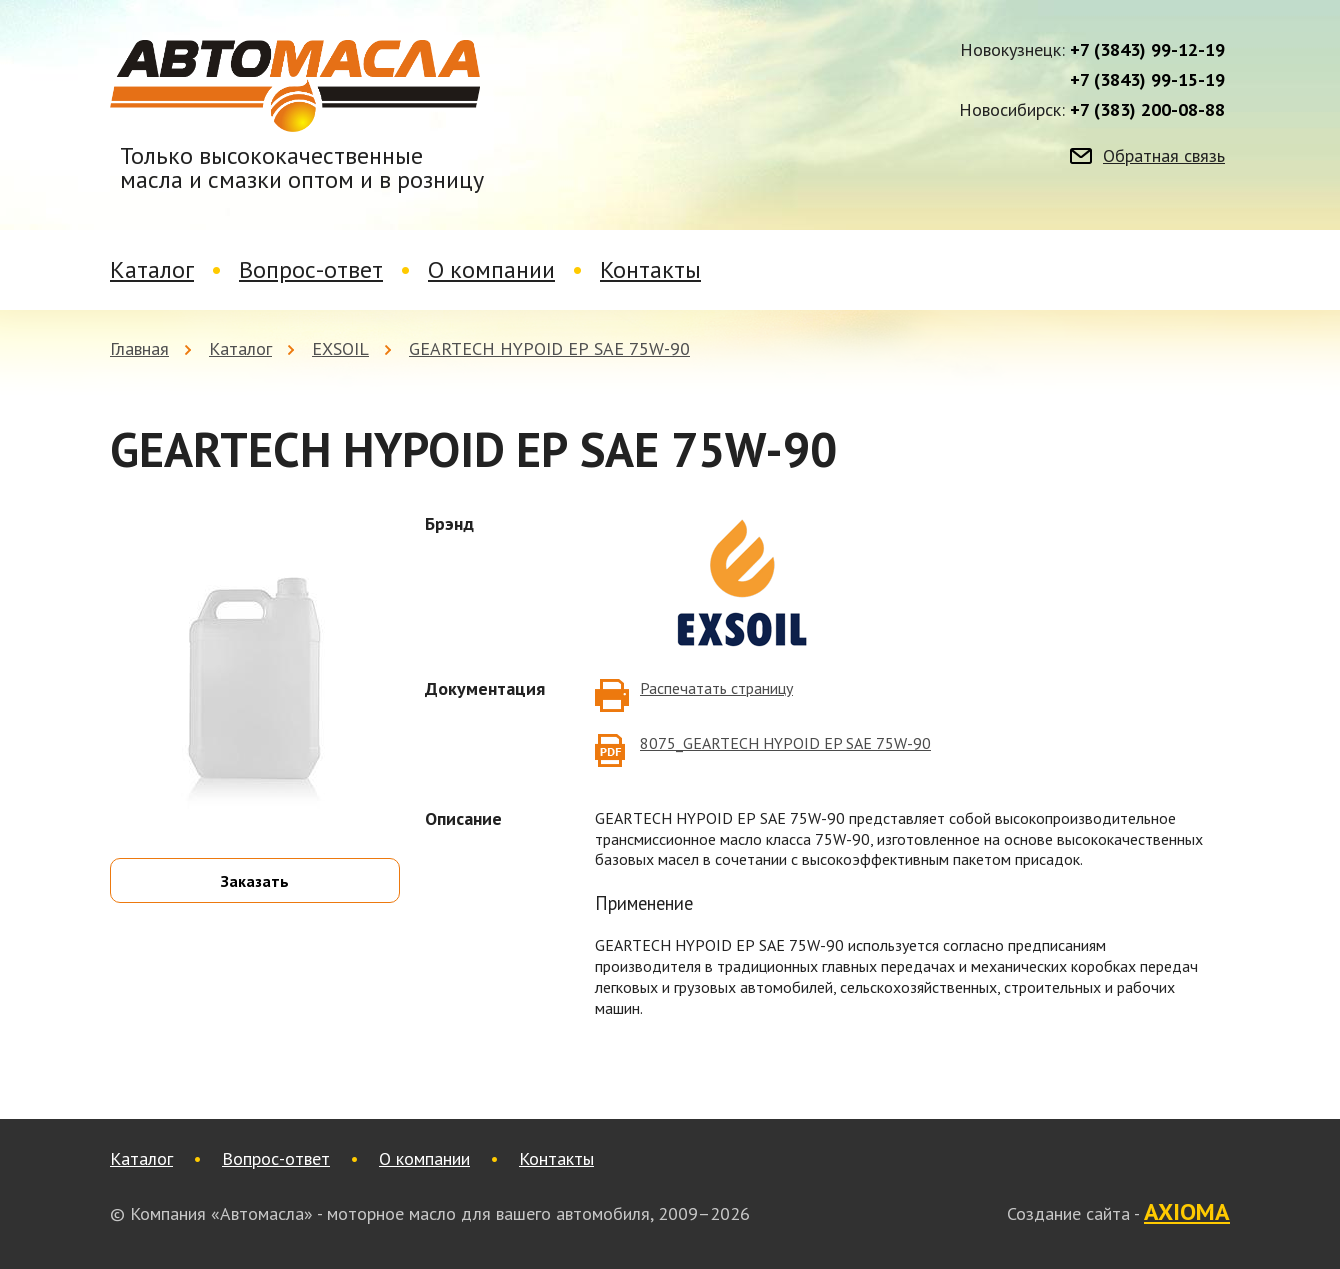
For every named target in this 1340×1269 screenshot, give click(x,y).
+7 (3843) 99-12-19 (1147, 50)
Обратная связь (1164, 156)
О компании (491, 269)
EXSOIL (340, 348)
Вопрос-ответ (311, 269)
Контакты (650, 269)
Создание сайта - (1118, 1213)
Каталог (152, 269)
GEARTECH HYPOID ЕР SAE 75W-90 (549, 348)
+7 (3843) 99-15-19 (1147, 80)
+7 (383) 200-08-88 (1147, 110)
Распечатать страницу (716, 688)
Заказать (255, 881)
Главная (139, 348)
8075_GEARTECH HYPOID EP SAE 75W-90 (785, 743)
